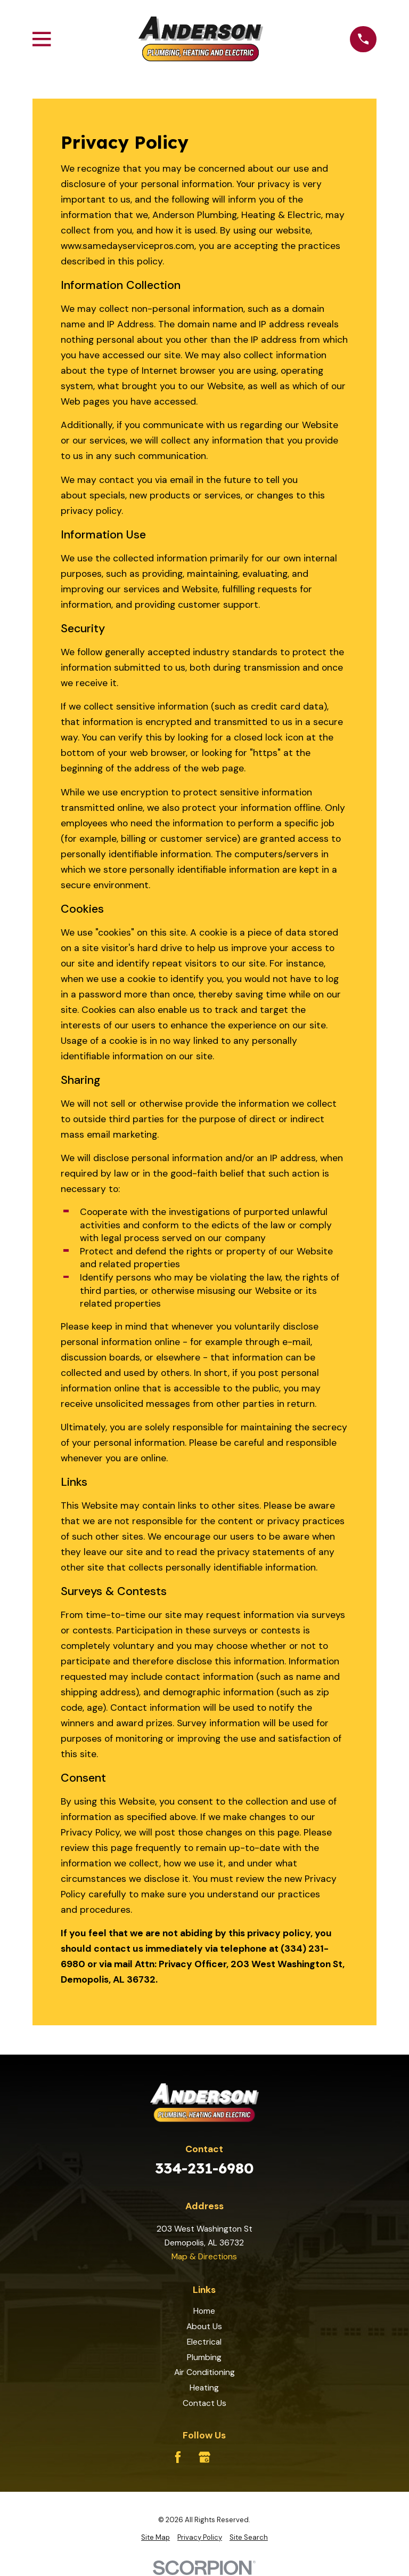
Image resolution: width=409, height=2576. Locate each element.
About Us (204, 2326)
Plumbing (204, 2357)
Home (204, 2310)
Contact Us (204, 2403)
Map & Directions (204, 2256)
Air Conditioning (204, 2372)
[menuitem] (155, 2537)
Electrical (204, 2341)
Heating (204, 2387)
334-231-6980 (204, 2168)
